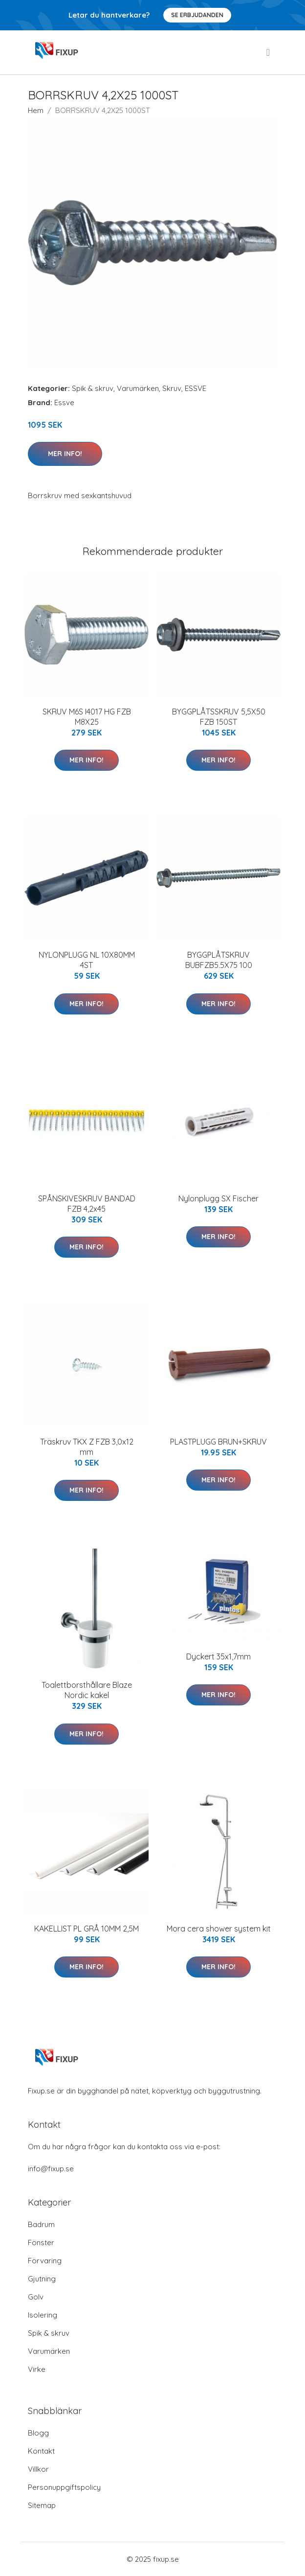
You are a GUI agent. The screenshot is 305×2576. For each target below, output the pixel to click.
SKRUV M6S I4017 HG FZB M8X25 (87, 717)
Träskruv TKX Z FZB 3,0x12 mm (86, 1447)
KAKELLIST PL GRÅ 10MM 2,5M (86, 1928)
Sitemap (42, 2505)
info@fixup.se (51, 2168)
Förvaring (45, 2260)
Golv (36, 2296)
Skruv (171, 388)
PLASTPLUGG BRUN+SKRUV (218, 1442)
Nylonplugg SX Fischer (218, 1198)
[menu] (269, 52)
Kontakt (41, 2451)
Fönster (41, 2242)
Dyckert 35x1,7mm (218, 1656)
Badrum (41, 2224)
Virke (36, 2369)
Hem (36, 110)
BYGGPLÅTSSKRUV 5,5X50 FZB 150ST (218, 717)
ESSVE (195, 388)
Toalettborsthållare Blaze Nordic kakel (87, 1690)
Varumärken (138, 388)
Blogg (38, 2433)
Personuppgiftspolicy (64, 2487)
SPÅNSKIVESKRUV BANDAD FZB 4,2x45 (86, 1204)
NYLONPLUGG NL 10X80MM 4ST (87, 960)
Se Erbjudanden (197, 15)
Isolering (42, 2315)
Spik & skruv (92, 388)
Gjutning (42, 2278)
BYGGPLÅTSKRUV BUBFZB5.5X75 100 (218, 960)
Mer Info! (65, 453)
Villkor (38, 2469)
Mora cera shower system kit (219, 1928)
